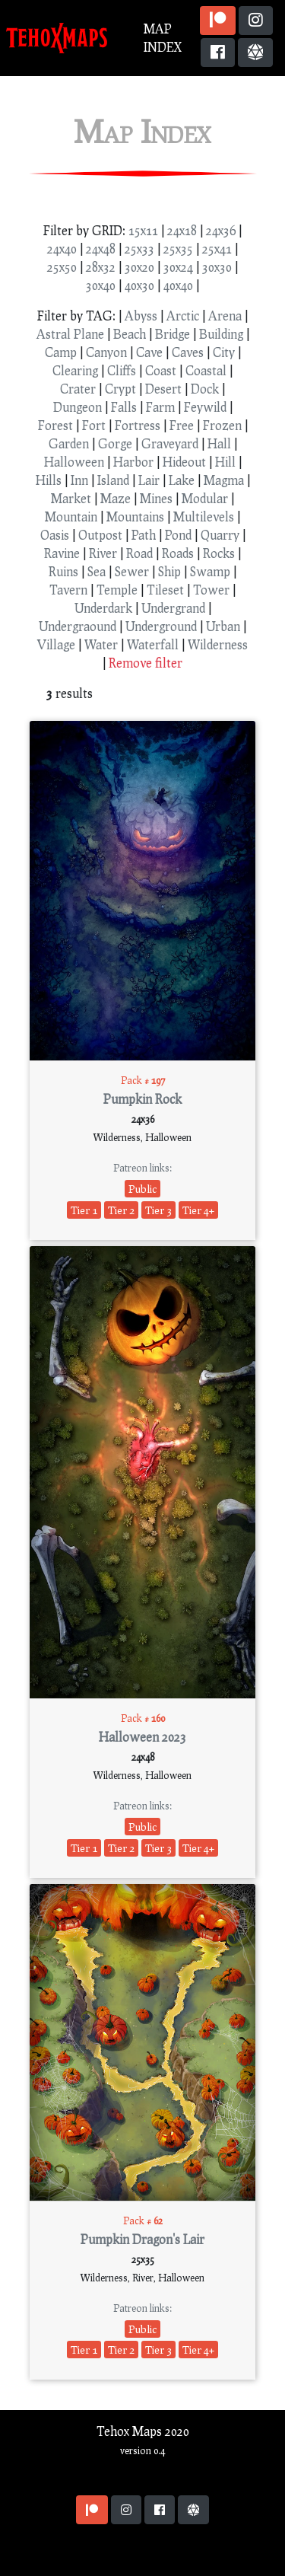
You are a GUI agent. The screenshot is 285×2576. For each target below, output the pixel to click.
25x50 (62, 267)
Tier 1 (84, 1210)
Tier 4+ (198, 1210)
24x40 (62, 248)
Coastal (205, 370)
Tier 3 (158, 1210)
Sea (96, 571)
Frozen (222, 425)
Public (142, 1188)
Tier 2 (121, 1210)
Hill (225, 461)
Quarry (220, 535)
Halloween (74, 461)
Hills (49, 480)
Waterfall (153, 644)
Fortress (137, 425)
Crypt (120, 388)
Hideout (184, 461)
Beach (129, 334)
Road (139, 553)
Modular (205, 498)
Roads (178, 553)
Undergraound (77, 626)
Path (143, 535)
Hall (219, 443)
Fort (94, 425)
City (224, 352)
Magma (224, 480)
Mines (156, 498)
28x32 (101, 267)
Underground (161, 626)
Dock (205, 388)
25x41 (217, 248)
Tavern (68, 589)
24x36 (221, 230)
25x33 (139, 248)
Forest (55, 425)
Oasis (54, 535)
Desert (163, 388)
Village (56, 644)
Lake (182, 480)
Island (113, 480)
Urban (223, 626)
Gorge (115, 443)
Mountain (71, 516)
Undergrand (173, 608)
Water (101, 644)
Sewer (132, 571)
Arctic (182, 315)
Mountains (135, 516)
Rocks (219, 553)
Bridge (172, 334)
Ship (169, 571)
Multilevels (203, 516)
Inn (79, 480)
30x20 (139, 267)
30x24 (178, 267)
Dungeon (77, 407)
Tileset (165, 589)
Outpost (100, 535)
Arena (225, 315)
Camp (61, 352)
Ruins (63, 571)
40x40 (178, 285)
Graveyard (169, 443)
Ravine (62, 553)
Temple (117, 589)
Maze (115, 498)
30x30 (217, 267)
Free (181, 425)
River (103, 553)
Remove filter (145, 662)
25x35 (178, 248)
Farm (160, 407)
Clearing (75, 370)
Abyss (141, 315)
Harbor (133, 461)
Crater (78, 388)
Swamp (210, 571)
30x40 (101, 285)
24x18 (182, 230)
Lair (149, 480)
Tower (211, 589)
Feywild (205, 407)
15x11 (143, 230)
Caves (188, 352)
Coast (160, 370)
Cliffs (121, 370)
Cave (149, 352)
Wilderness (218, 644)
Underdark (103, 608)
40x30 (139, 285)
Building (221, 334)
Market (71, 498)
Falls (124, 407)
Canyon (106, 352)
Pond (178, 535)
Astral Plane (70, 334)
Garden (69, 443)
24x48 (101, 248)
